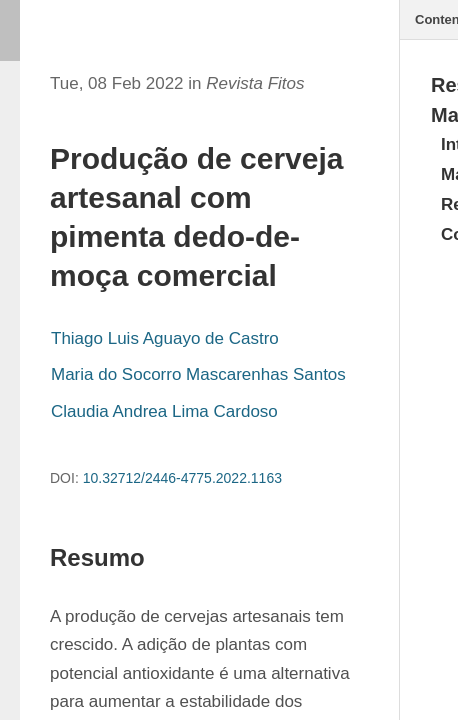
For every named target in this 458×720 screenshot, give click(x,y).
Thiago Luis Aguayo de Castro (165, 338)
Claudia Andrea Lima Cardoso (164, 411)
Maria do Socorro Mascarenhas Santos (198, 374)
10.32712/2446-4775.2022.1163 (182, 478)
